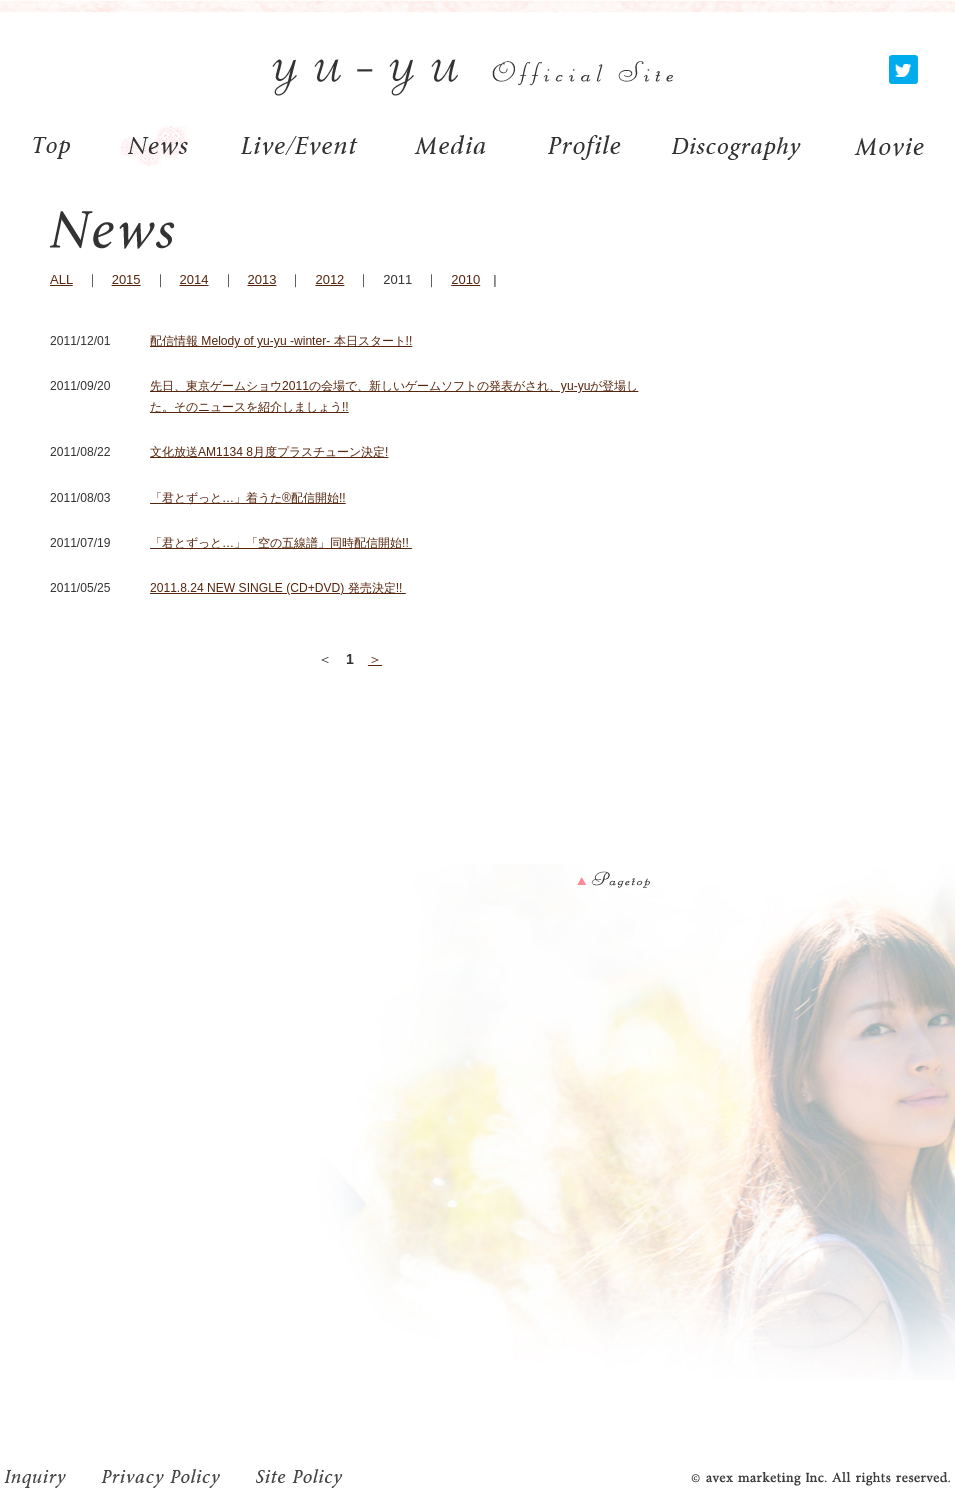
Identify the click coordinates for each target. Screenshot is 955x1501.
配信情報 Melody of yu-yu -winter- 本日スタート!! (281, 341)
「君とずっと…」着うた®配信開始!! (248, 498)
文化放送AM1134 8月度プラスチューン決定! (269, 452)
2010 (465, 279)
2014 (194, 279)
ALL (61, 279)
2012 (329, 279)
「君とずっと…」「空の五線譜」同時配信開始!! (281, 543)
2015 (126, 279)
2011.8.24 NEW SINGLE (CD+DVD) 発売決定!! (278, 588)
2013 (262, 279)
